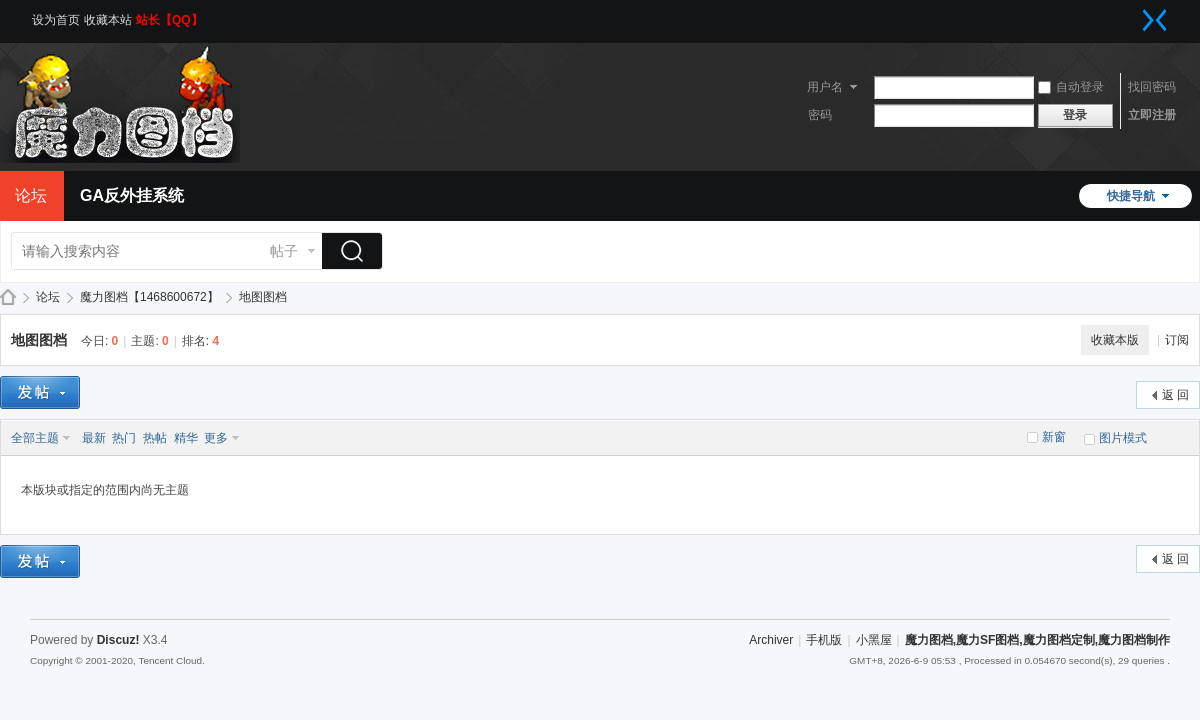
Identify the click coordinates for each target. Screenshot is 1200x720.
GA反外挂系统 (132, 195)
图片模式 (1123, 438)
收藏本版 (1115, 340)
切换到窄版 (1155, 20)
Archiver (771, 640)
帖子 (284, 251)
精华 (186, 438)
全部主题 (35, 438)
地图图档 (263, 297)
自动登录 (1071, 87)
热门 (124, 438)
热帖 (155, 438)
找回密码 (1152, 87)
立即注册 (1152, 115)
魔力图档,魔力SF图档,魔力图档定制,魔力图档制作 (8, 297)
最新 (94, 438)
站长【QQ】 (169, 20)
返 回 (1175, 395)
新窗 (1054, 437)
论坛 (48, 297)
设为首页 (56, 20)
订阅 (1177, 340)
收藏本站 (108, 20)
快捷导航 (1131, 196)
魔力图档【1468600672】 (149, 297)
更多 (216, 438)
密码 (820, 115)
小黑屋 (874, 640)
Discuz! (118, 640)
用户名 (825, 87)
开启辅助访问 (1135, 14)
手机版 (824, 640)
